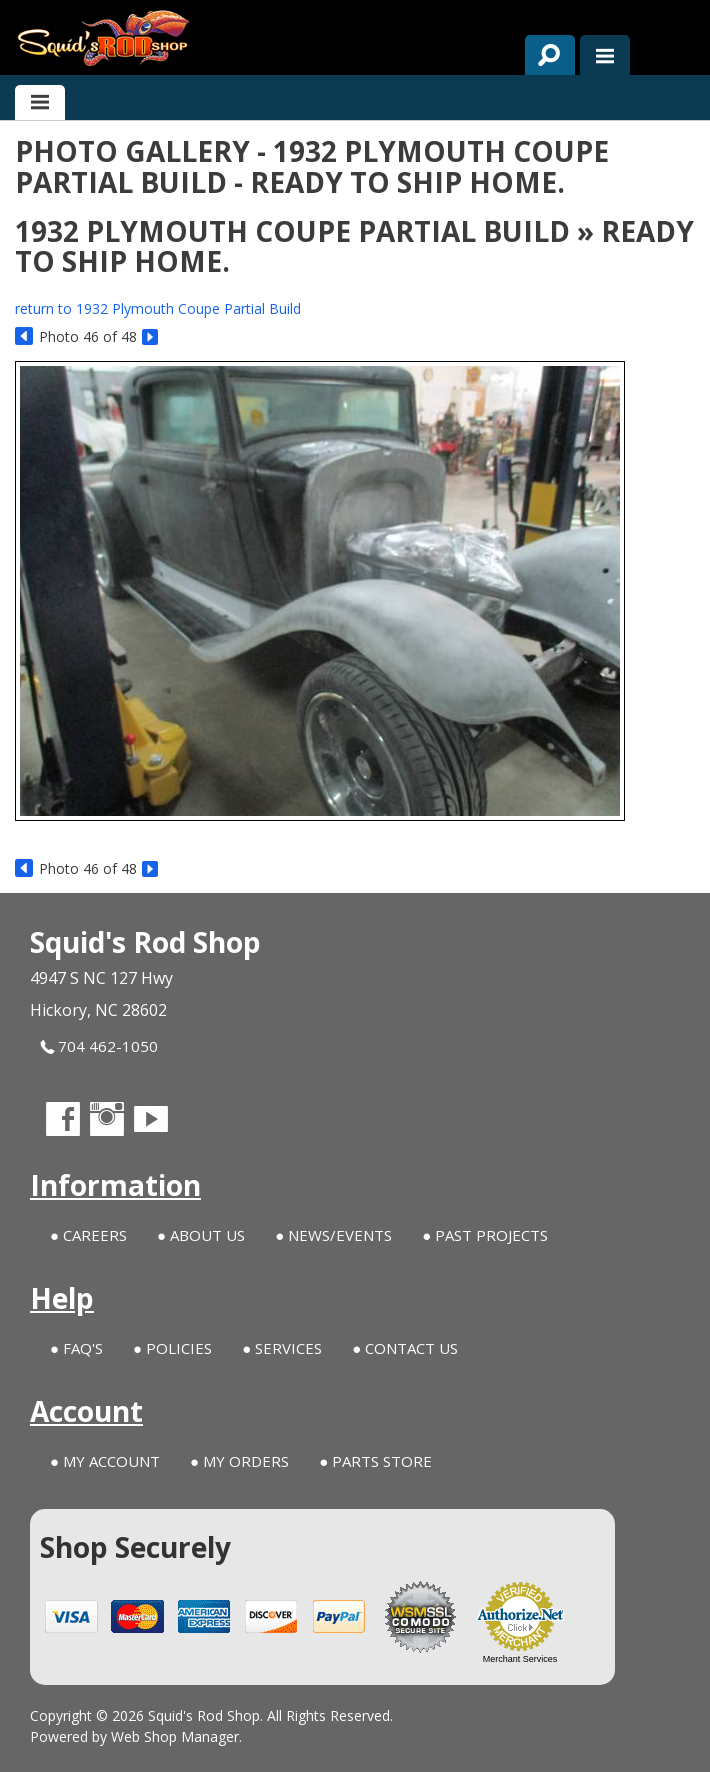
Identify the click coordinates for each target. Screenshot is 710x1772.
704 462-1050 (99, 1046)
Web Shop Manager (175, 1736)
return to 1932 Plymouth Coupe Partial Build (158, 308)
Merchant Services (520, 1659)
